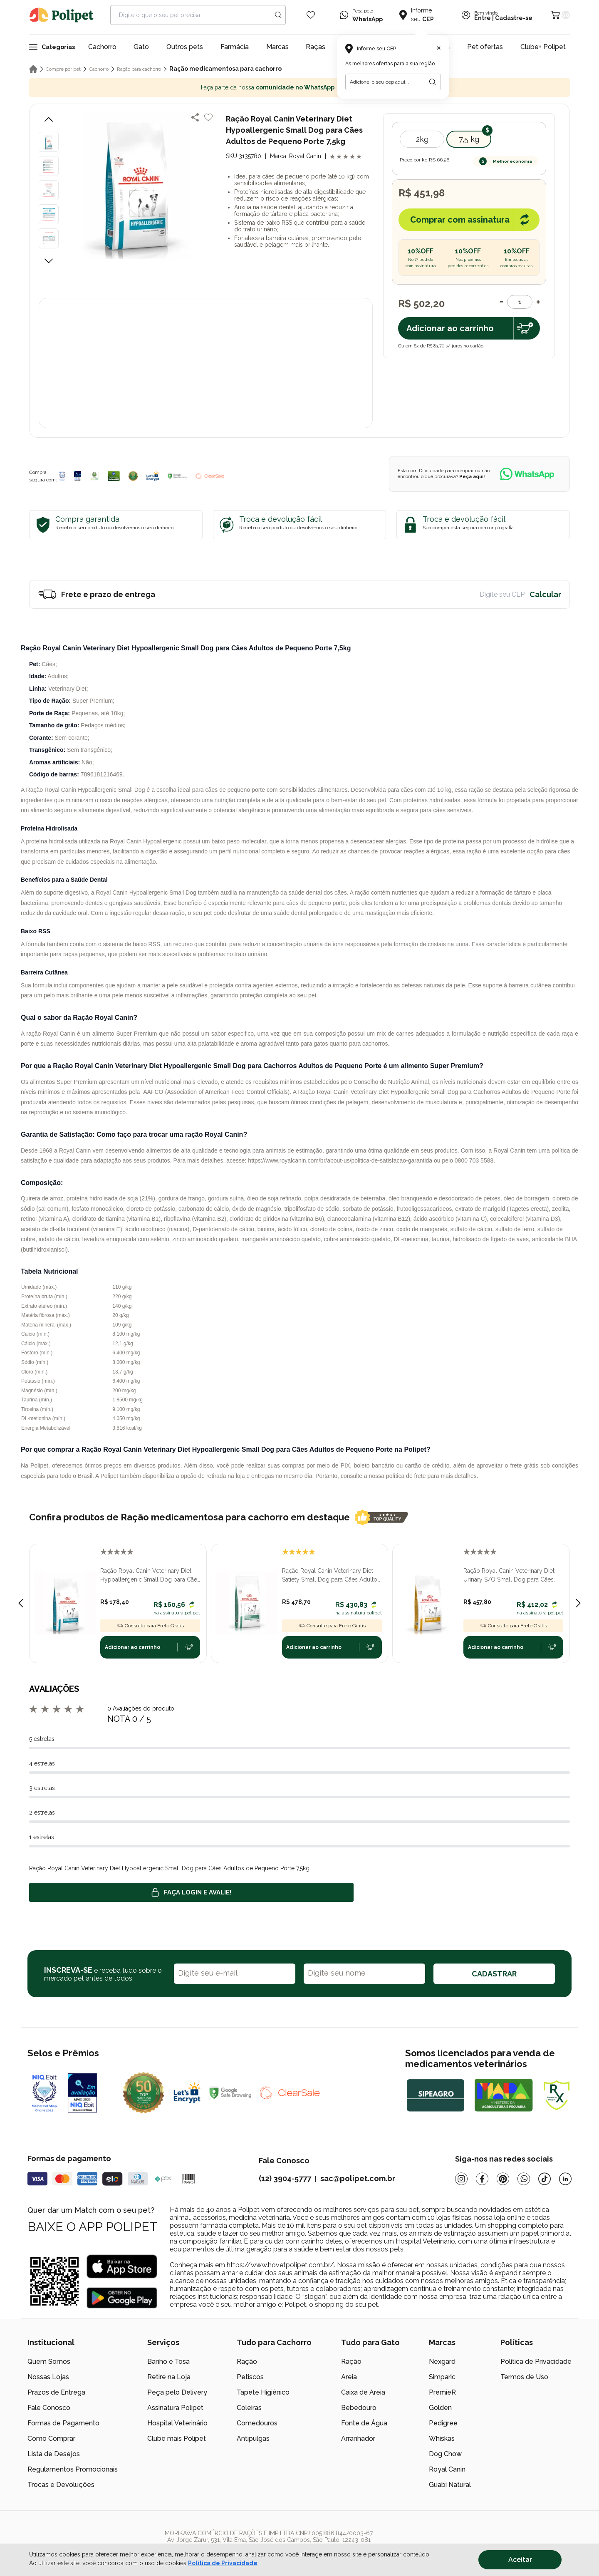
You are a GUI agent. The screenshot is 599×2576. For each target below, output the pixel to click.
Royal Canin (447, 2469)
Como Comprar (51, 2438)
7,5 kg (469, 139)
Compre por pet (63, 69)
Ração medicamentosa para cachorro (225, 68)
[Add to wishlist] (208, 117)
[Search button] (278, 14)
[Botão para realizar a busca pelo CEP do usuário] (432, 82)
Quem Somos (48, 2361)
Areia (349, 2377)
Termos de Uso (524, 2377)
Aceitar (520, 2560)
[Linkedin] (565, 2178)
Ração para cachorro (139, 69)
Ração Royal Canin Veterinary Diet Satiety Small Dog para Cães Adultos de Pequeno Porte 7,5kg (331, 1575)
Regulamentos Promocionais (72, 2469)
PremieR (442, 2392)
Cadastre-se (513, 18)
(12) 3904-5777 (285, 2178)
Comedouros (257, 2423)
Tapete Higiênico (263, 2392)
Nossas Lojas (48, 2377)
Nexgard (442, 2361)
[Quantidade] (519, 302)
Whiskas (442, 2438)
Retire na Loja (169, 2377)
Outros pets (184, 47)
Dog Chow (445, 2454)
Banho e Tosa (168, 2361)
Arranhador (358, 2438)
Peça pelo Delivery (177, 2392)
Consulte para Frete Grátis (150, 1626)
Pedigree (443, 2423)
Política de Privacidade (536, 2361)
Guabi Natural (450, 2485)
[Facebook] (482, 2178)
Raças (315, 47)
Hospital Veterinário (177, 2423)
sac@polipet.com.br (357, 2178)
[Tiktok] (544, 2178)
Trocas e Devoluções (60, 2485)
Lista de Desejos (53, 2454)
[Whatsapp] (523, 2178)
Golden (440, 2408)
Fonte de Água (364, 2423)
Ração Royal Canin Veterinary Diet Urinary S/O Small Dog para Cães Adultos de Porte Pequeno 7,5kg (508, 1575)
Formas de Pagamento (63, 2423)
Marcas (277, 47)
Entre (482, 18)
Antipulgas (253, 2438)
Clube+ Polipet (543, 47)
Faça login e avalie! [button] (191, 1892)
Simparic (442, 2377)
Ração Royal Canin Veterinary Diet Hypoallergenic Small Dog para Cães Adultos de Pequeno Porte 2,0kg (150, 1575)
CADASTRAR (494, 1973)
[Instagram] (461, 2178)
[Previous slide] (21, 1603)
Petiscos (250, 2377)
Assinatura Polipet (175, 2408)
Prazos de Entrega (56, 2392)
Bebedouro (358, 2408)
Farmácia (234, 47)
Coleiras (249, 2408)
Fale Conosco (48, 2408)
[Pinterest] (503, 2178)
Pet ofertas (485, 47)
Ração (247, 2361)
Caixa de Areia (363, 2392)
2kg (422, 139)
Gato (141, 47)
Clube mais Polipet (176, 2438)
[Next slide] (578, 1603)
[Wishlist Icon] (310, 15)
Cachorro (102, 47)
